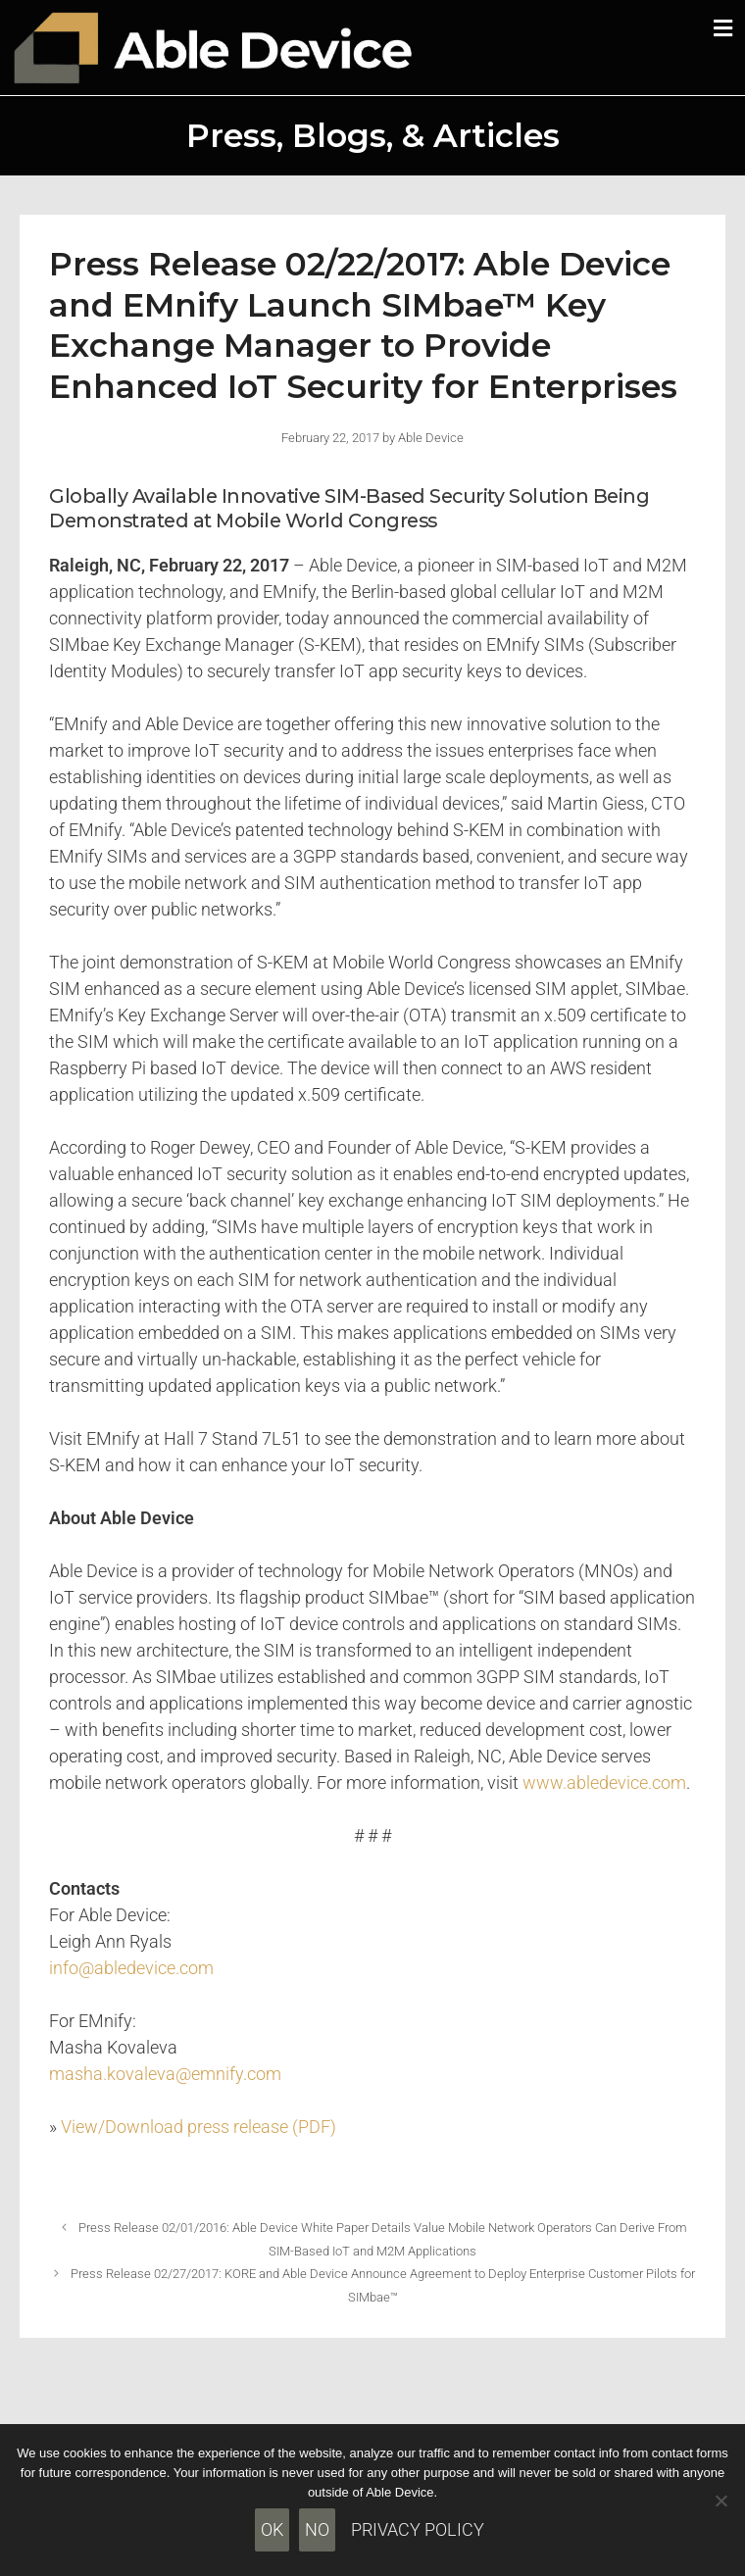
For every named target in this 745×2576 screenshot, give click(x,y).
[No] (720, 2500)
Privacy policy (417, 2529)
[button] (723, 28)
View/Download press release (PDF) (198, 2126)
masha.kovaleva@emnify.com (165, 2073)
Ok (272, 2529)
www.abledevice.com (604, 1782)
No (317, 2529)
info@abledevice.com (131, 1967)
